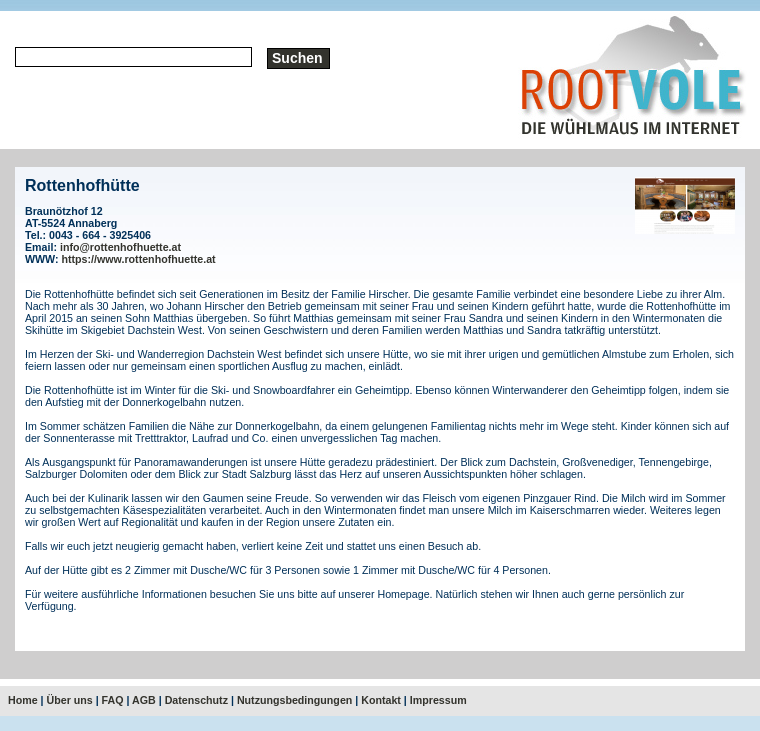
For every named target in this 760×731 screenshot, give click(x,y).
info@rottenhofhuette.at (120, 247)
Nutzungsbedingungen (294, 700)
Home (23, 700)
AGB (144, 700)
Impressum (438, 700)
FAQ (113, 700)
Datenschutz (196, 700)
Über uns (70, 700)
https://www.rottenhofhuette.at (139, 259)
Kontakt (381, 700)
